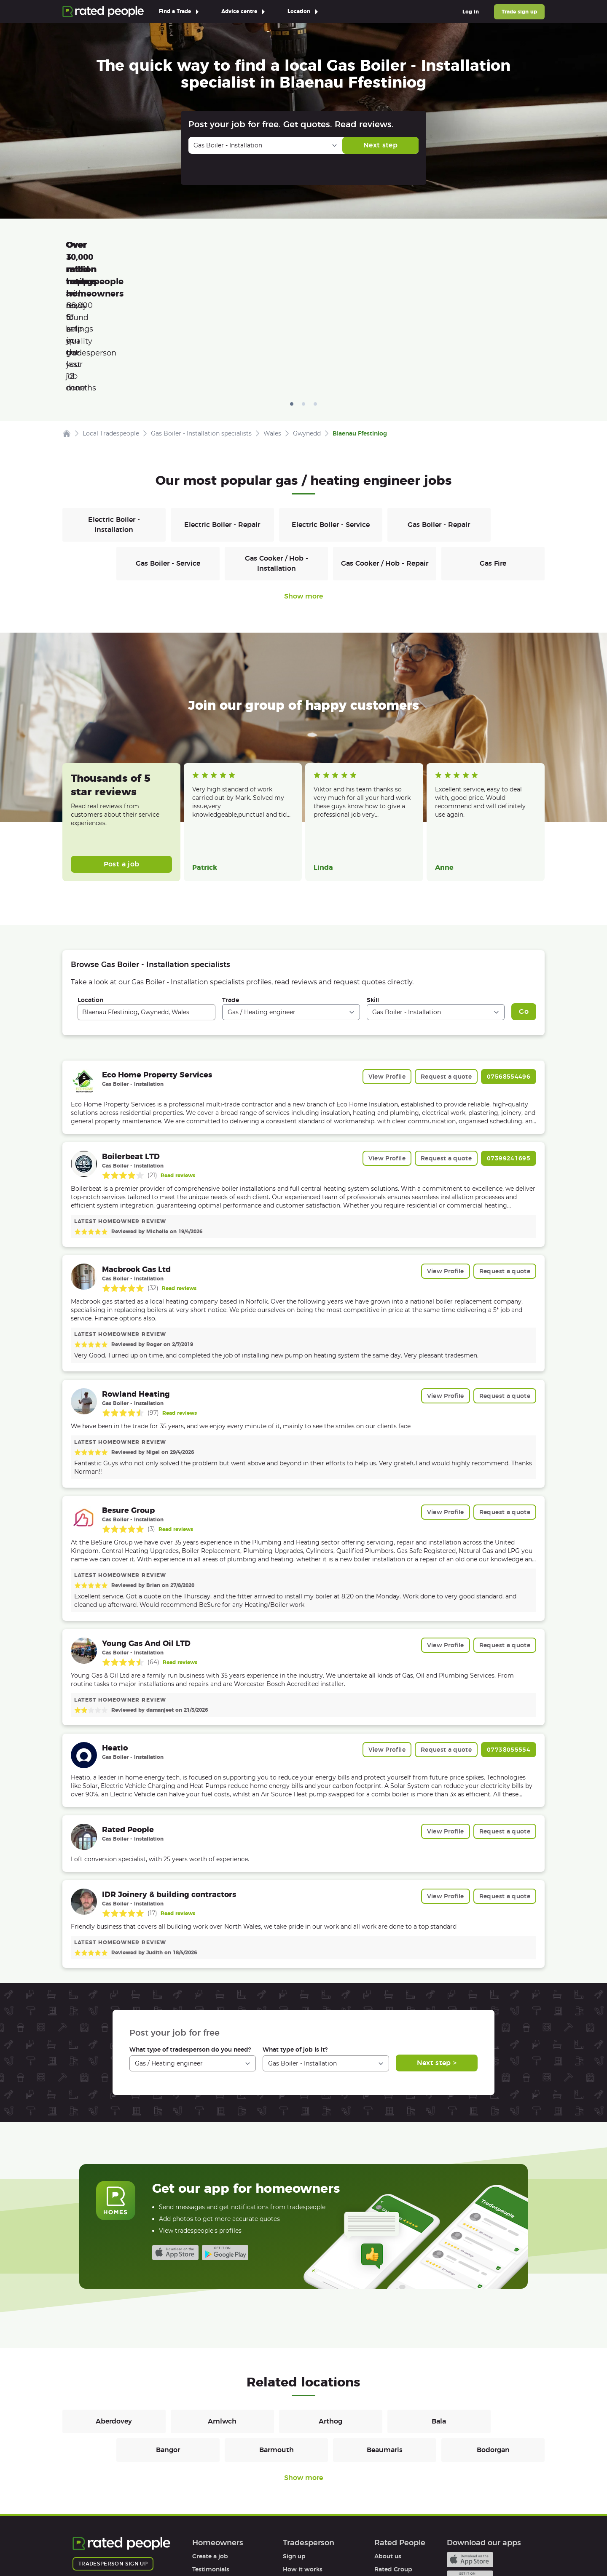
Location (90, 880)
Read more (206, 705)
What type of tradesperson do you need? (190, 1930)
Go (524, 892)
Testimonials (210, 2450)
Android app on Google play (225, 2133)
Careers (385, 2463)
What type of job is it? (295, 1930)
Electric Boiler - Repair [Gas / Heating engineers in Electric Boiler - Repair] (222, 405)
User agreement (216, 2489)
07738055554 (508, 1630)
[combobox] (146, 893)
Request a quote (446, 957)
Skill (373, 880)
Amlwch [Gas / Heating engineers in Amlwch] (222, 2302)
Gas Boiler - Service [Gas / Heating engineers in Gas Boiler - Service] (168, 444)
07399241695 (508, 1039)
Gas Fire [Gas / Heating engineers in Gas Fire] (493, 444)
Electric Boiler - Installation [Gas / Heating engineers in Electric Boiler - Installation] (114, 405)
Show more (303, 477)
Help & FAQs (210, 2476)
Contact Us (277, 2545)
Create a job (210, 2437)
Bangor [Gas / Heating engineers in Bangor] (168, 2331)
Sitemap (233, 2545)
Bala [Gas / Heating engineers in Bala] (439, 2302)
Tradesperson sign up (113, 2444)
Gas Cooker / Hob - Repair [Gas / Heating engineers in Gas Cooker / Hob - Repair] (384, 444)
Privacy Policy (146, 2545)
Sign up (294, 2437)
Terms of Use (92, 2545)
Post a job (122, 745)
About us (387, 2437)
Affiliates (387, 2476)
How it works (212, 2463)
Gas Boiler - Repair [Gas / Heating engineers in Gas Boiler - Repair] (439, 405)
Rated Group (393, 2450)
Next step (380, 145)
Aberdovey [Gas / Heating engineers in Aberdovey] (114, 2302)
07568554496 (508, 957)
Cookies (193, 2545)
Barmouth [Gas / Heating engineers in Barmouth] (276, 2331)
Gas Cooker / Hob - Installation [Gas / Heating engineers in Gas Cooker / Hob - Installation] (276, 444)
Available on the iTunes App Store (175, 2133)
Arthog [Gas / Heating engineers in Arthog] (330, 2302)
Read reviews (178, 1056)
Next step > (437, 1944)
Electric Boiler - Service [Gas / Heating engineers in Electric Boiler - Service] (331, 405)
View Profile (387, 957)
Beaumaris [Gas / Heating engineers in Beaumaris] (385, 2331)
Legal (382, 2489)
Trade (230, 880)
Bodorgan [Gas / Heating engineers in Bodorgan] (493, 2331)
